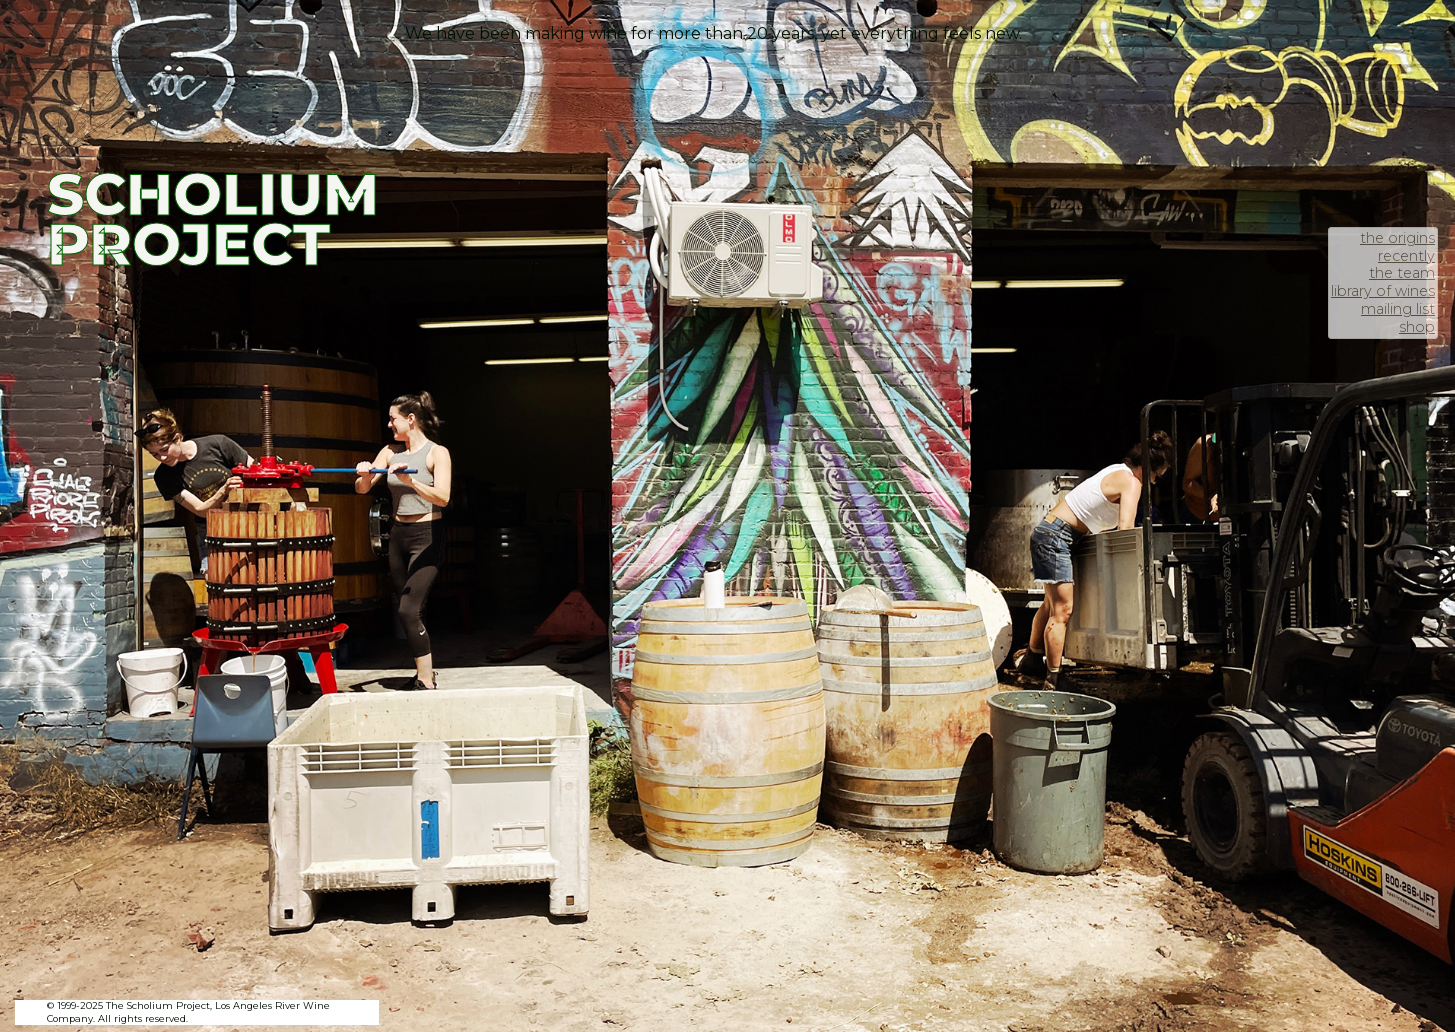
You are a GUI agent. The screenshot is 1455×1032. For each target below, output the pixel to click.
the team (1402, 273)
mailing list (1398, 309)
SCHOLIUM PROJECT (213, 219)
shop (1417, 327)
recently (1406, 256)
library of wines (1383, 291)
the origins (1397, 238)
